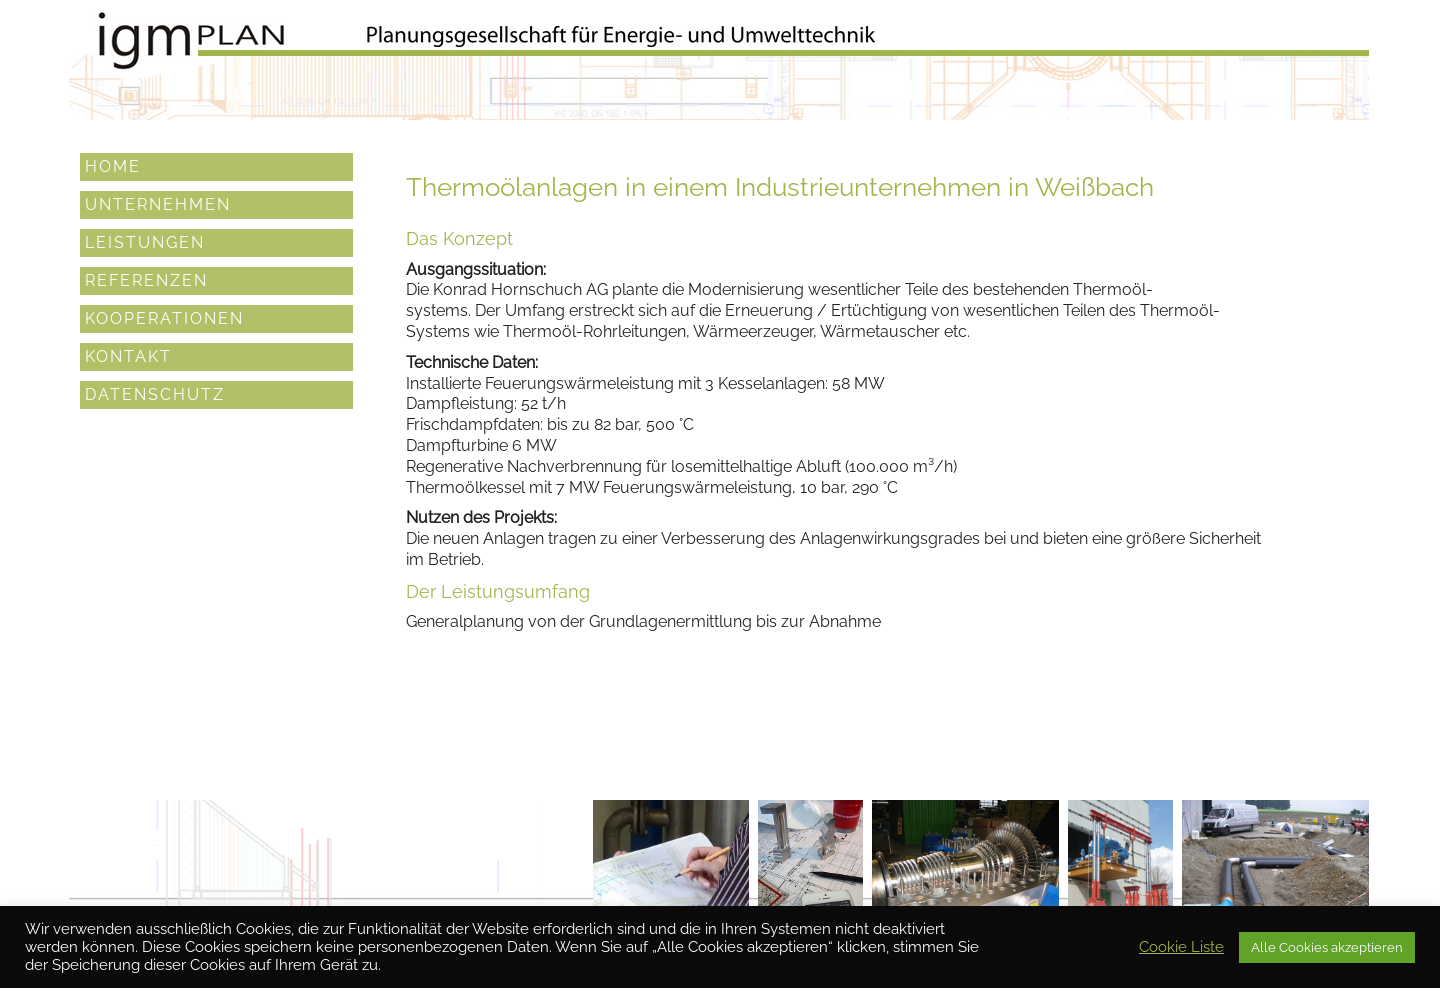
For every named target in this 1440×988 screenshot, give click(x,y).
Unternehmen (158, 204)
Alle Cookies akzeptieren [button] (1327, 947)
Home (113, 166)
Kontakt (128, 356)
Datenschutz (155, 394)
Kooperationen (164, 318)
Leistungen (145, 242)
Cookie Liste (1181, 946)
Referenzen (146, 280)
